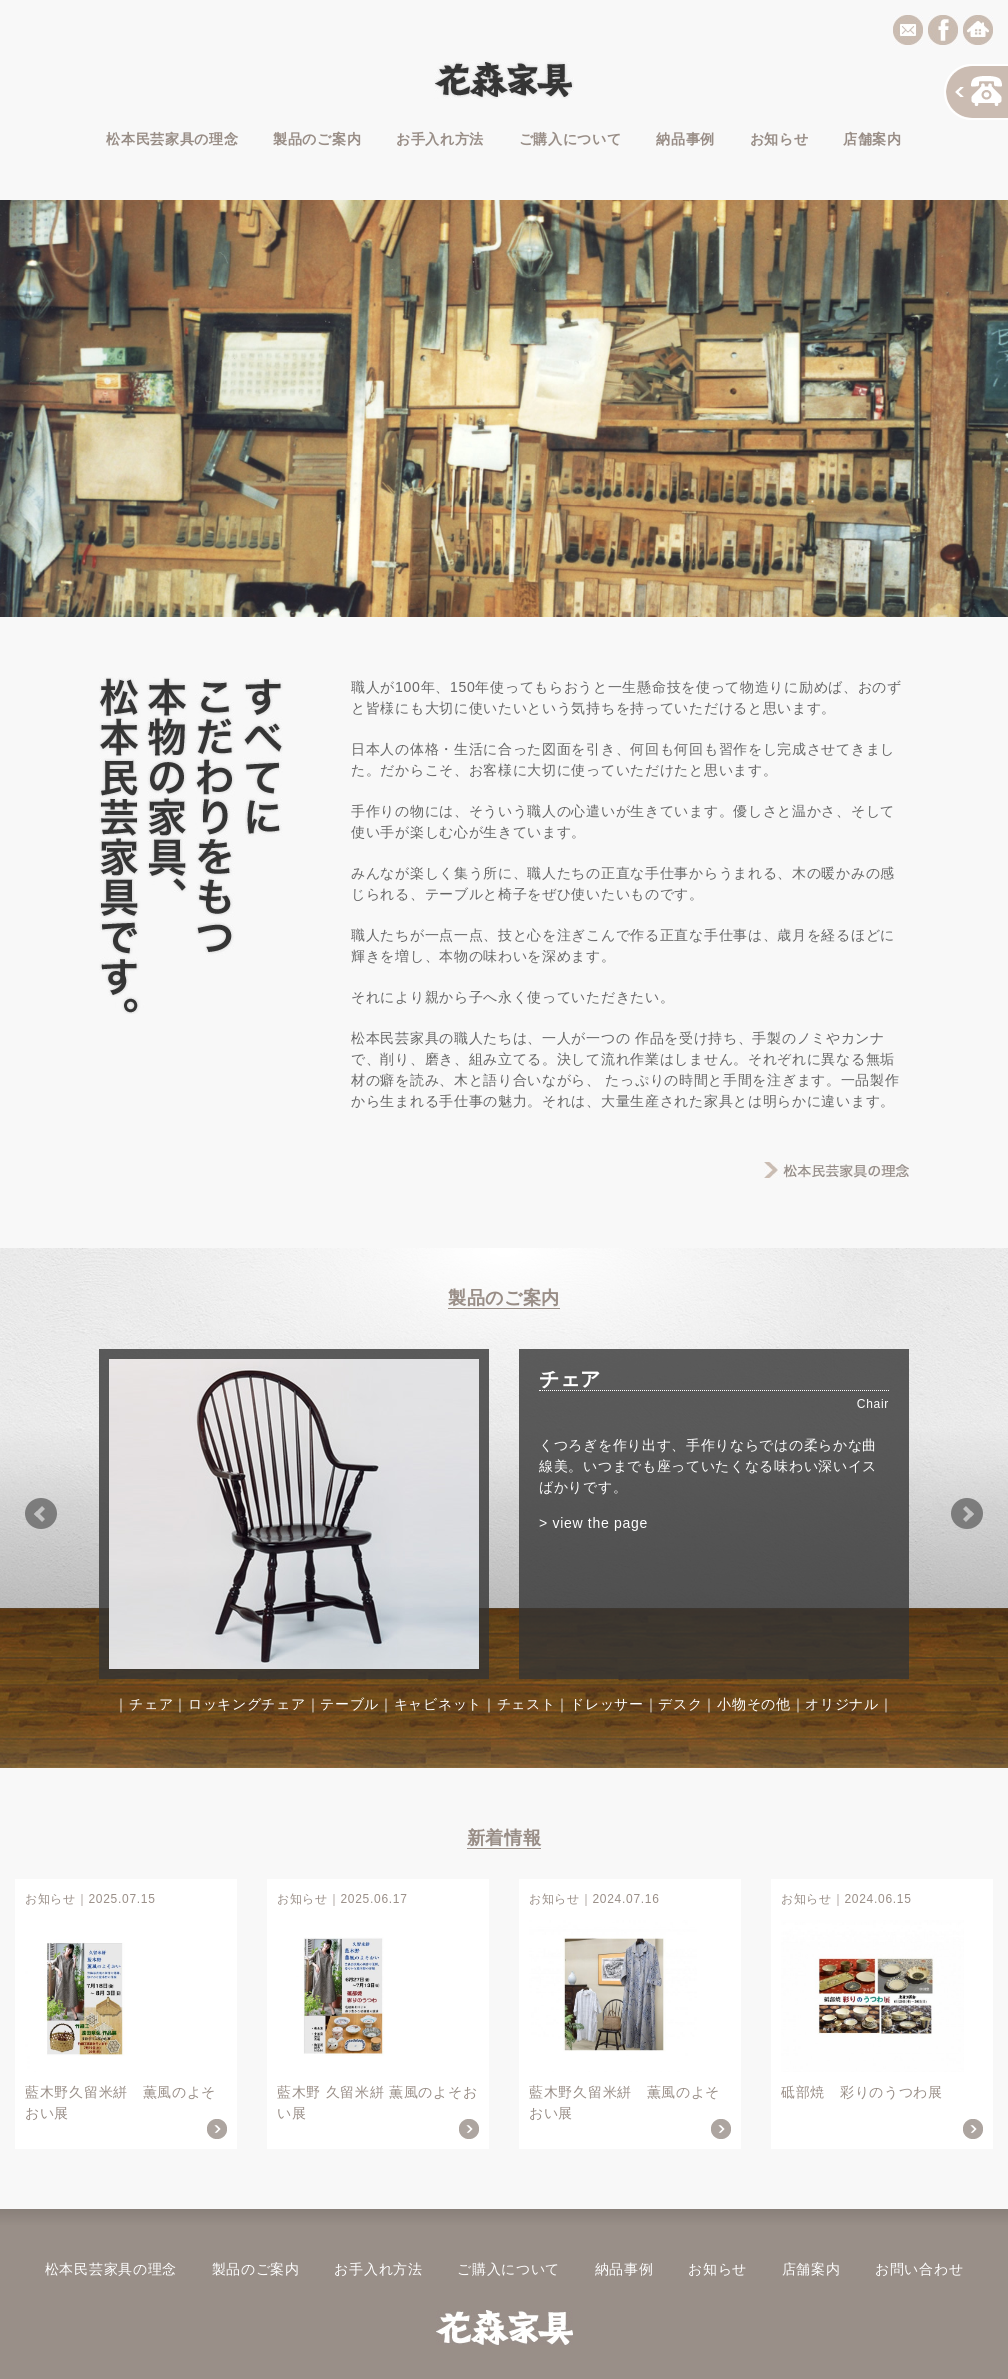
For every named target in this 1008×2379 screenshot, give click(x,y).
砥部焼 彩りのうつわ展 (882, 2014)
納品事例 (685, 139)
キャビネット (438, 1704)
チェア (151, 1704)
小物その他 (754, 1704)
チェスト (526, 1704)
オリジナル (842, 1704)
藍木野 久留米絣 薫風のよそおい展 (378, 2014)
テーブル (349, 1704)
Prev (41, 1514)
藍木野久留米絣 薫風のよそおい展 (126, 2014)
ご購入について (570, 139)
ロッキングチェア (247, 1704)
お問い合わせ (919, 2269)
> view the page (593, 1523)
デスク (680, 1704)
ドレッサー (607, 1704)
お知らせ (779, 139)
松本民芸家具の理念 (172, 139)
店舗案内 (872, 139)
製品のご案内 (317, 139)
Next (967, 1514)
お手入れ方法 (440, 139)
